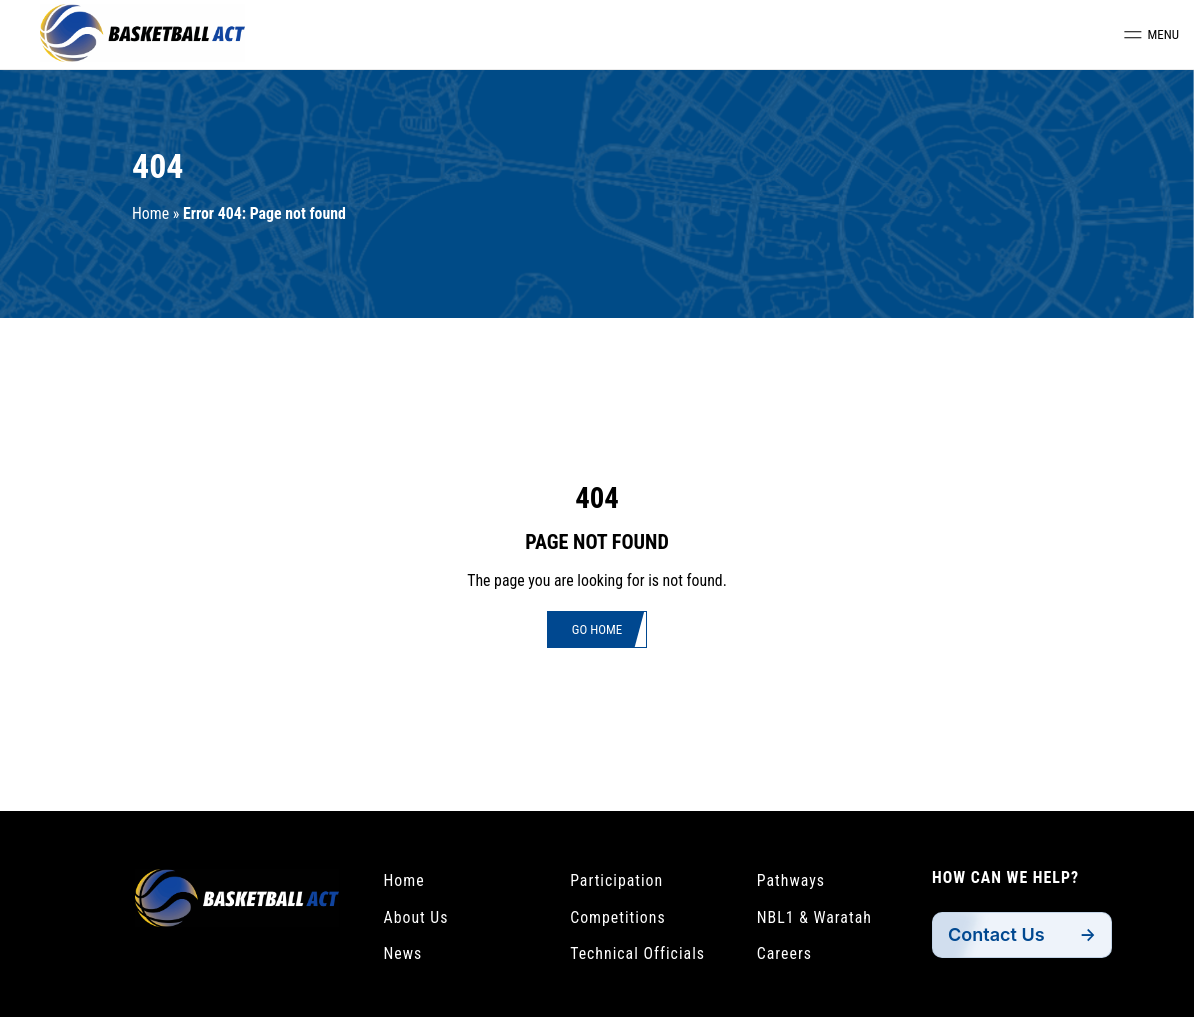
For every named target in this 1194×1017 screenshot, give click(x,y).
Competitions (618, 917)
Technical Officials (637, 953)
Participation (616, 880)
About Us (416, 917)
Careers (784, 953)
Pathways (791, 880)
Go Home (597, 629)
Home (150, 213)
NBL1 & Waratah (814, 917)
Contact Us (996, 934)
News (403, 953)
